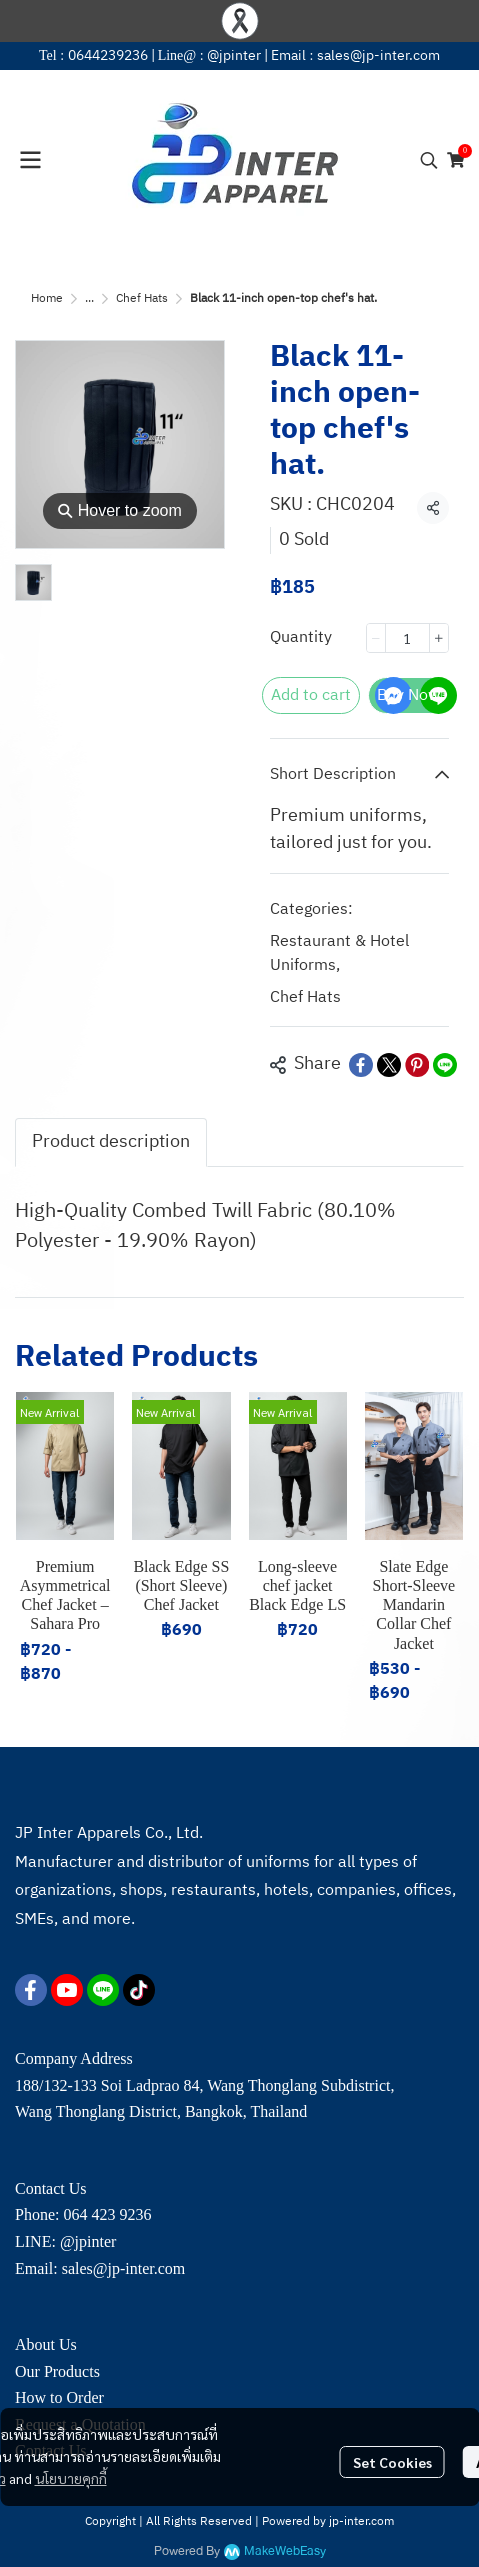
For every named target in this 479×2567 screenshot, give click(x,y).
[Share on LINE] (445, 1065)
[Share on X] (389, 1065)
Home (47, 298)
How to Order (59, 2397)
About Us (46, 2344)
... (89, 298)
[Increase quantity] (439, 638)
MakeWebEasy (285, 2551)
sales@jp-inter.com (378, 55)
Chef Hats (142, 298)
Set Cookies (392, 2462)
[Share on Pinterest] (417, 1065)
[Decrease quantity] (376, 638)
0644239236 (108, 55)
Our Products (57, 2371)
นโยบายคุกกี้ (71, 2478)
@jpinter (234, 55)
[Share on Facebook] (361, 1065)
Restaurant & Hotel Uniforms (339, 954)
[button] (429, 160)
